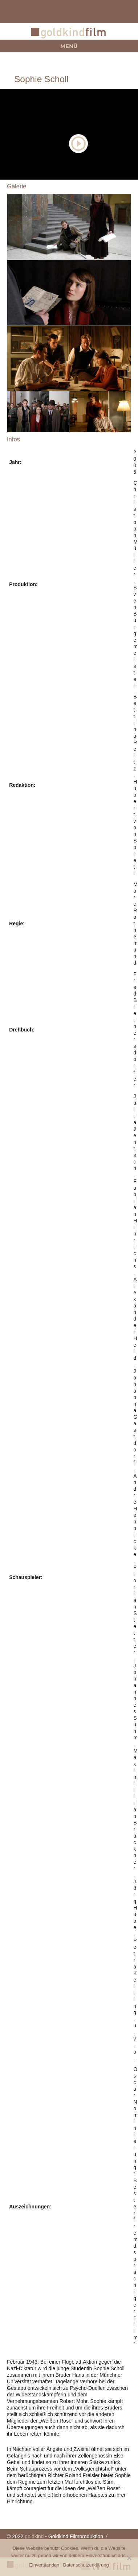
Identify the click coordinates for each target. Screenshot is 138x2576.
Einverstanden (44, 2565)
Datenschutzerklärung (86, 2565)
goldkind (34, 2536)
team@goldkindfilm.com (18, 11)
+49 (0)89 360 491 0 (119, 11)
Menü (69, 46)
